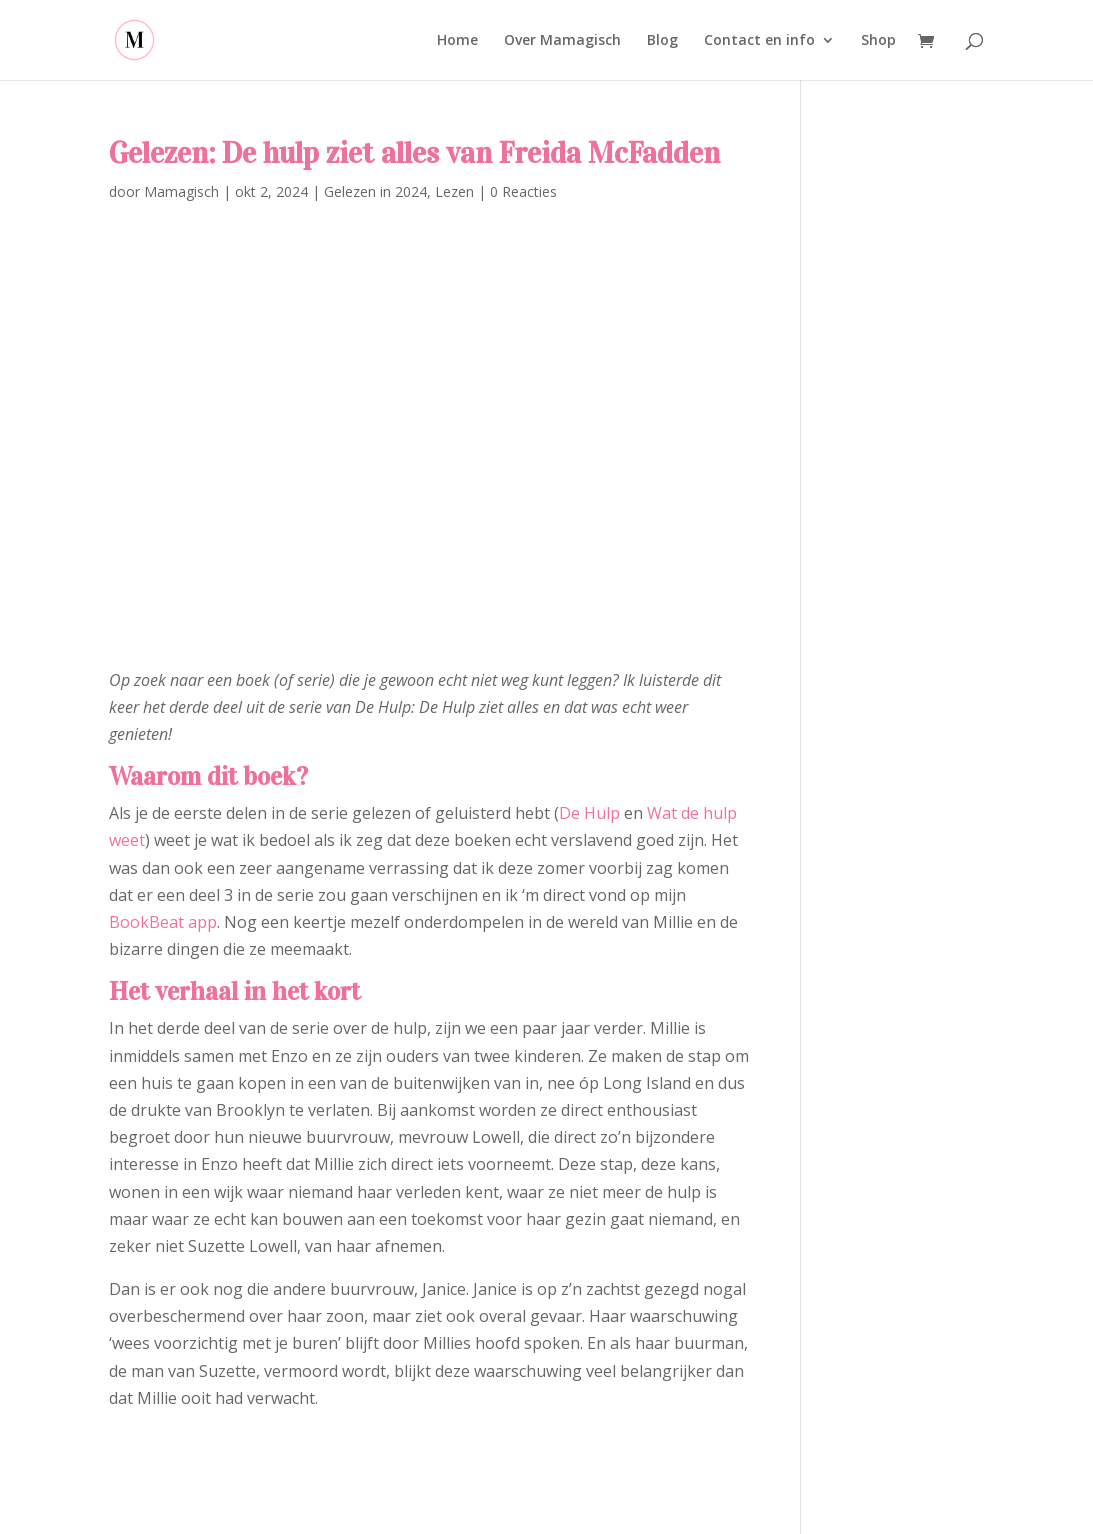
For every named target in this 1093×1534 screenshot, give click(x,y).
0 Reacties (523, 191)
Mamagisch (181, 191)
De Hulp (589, 813)
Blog (662, 41)
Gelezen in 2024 (375, 191)
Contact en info (759, 41)
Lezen (454, 191)
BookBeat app (163, 922)
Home (457, 41)
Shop (878, 41)
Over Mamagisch (562, 41)
